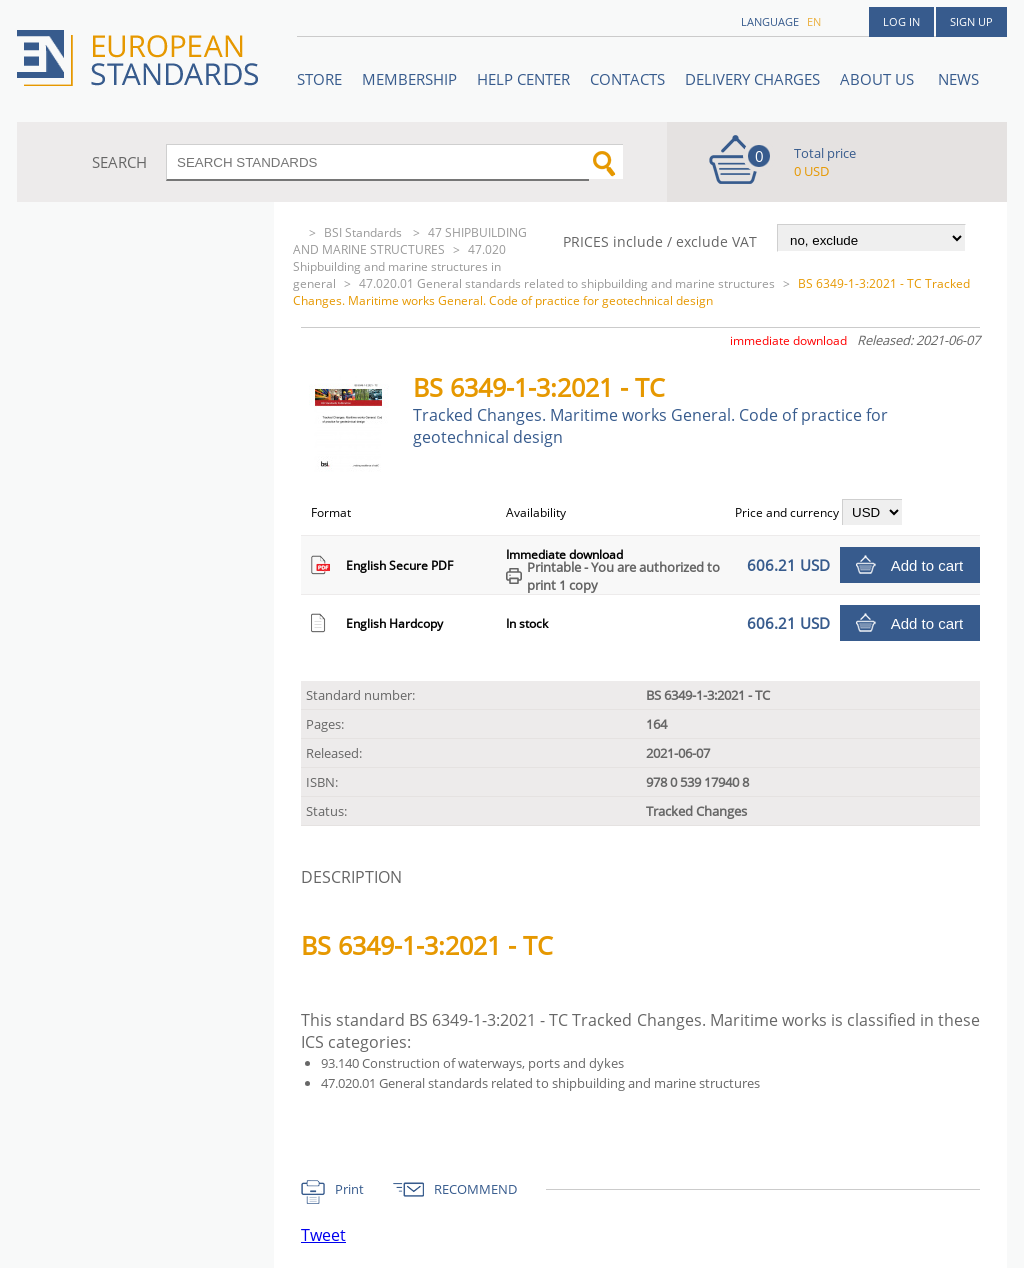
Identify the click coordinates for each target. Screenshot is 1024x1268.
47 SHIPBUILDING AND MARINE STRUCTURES (410, 241)
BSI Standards (364, 232)
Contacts (627, 79)
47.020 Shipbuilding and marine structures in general (399, 266)
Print (349, 1189)
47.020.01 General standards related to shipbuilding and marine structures (567, 283)
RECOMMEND (475, 1189)
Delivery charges (752, 79)
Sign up (971, 21)
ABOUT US (879, 79)
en (814, 21)
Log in (901, 21)
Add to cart (927, 565)
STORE (319, 79)
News (958, 79)
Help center (523, 79)
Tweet (323, 1235)
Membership (409, 79)
